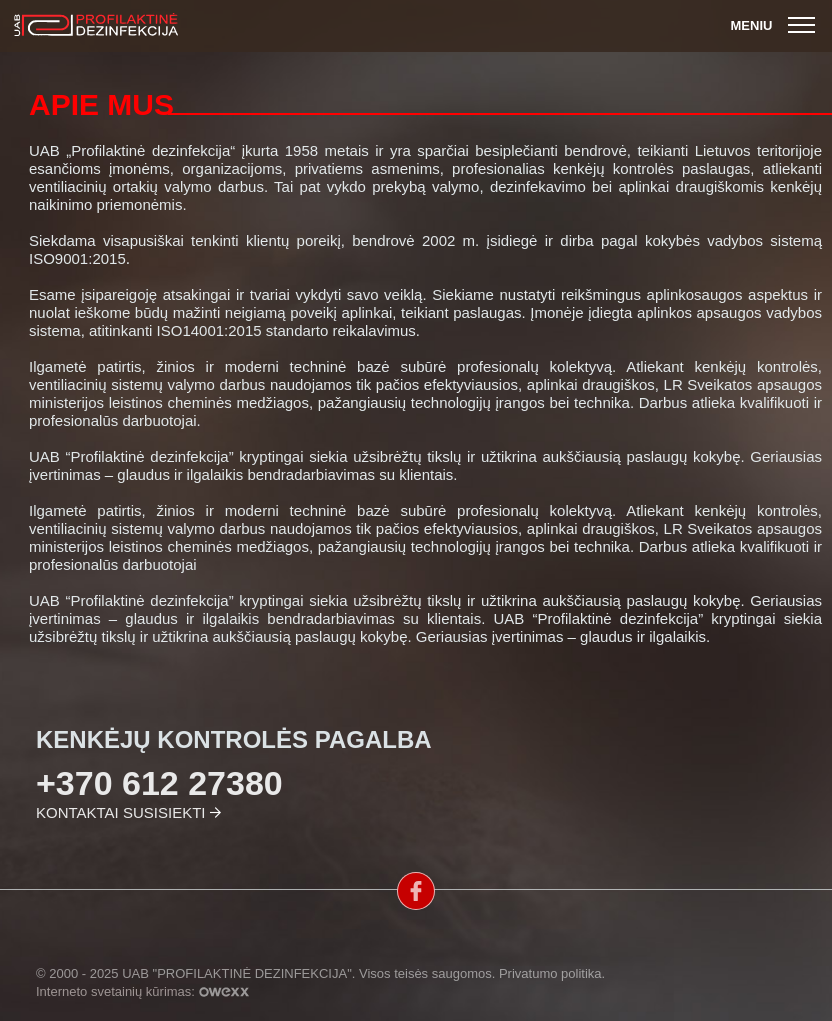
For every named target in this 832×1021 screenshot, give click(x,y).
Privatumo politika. (552, 973)
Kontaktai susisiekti (120, 812)
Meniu (775, 25)
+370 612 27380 (159, 783)
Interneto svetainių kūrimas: (142, 991)
